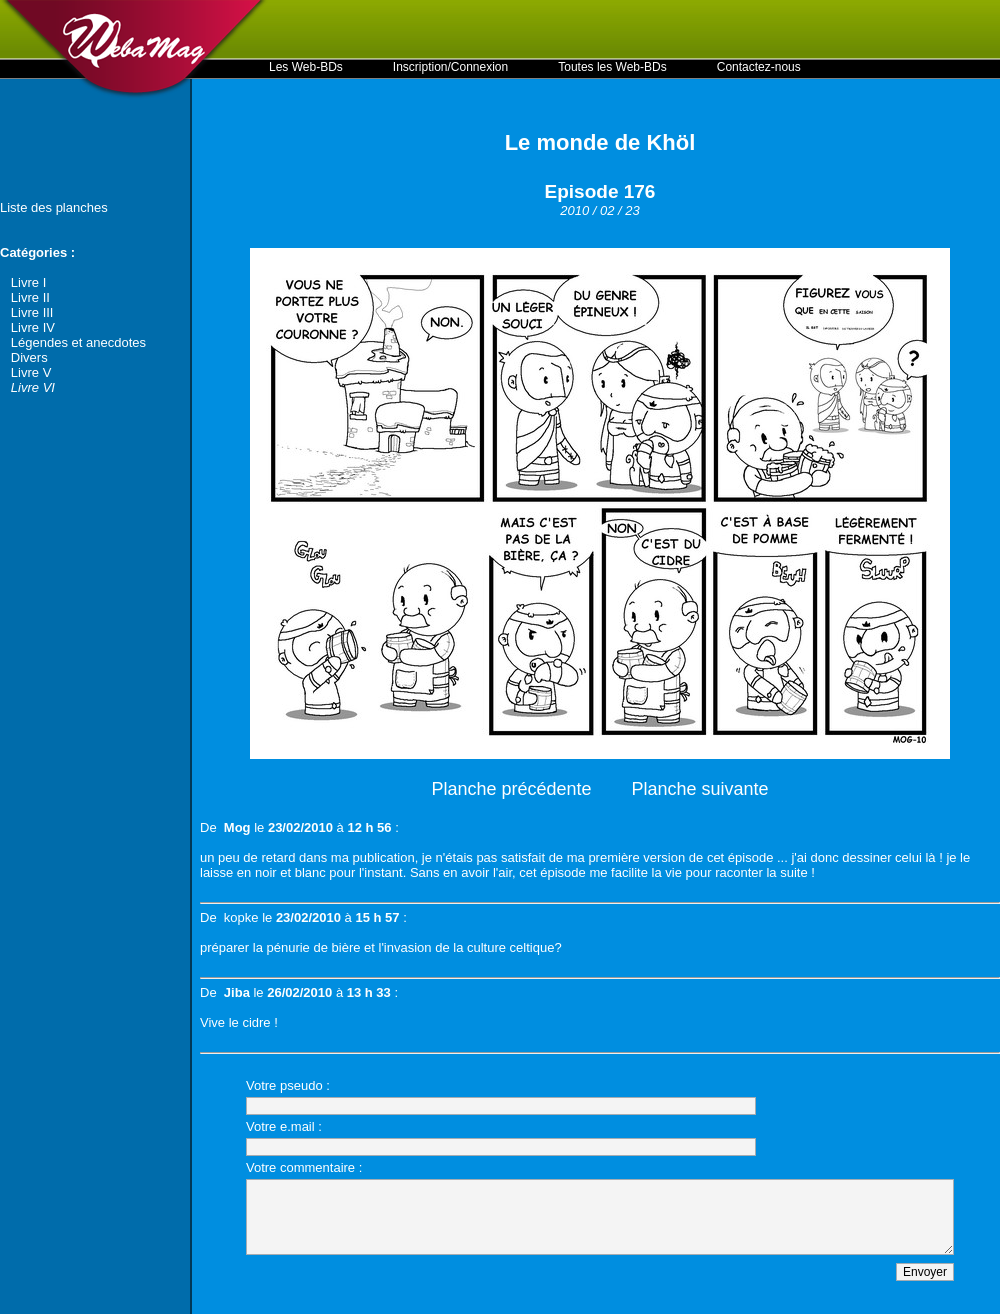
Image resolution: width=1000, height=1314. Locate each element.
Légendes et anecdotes (78, 342)
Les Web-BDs (306, 67)
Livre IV (33, 327)
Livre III (32, 312)
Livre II (30, 297)
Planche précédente (511, 789)
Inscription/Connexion (450, 67)
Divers (29, 357)
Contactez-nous (759, 67)
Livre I (28, 282)
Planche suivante (700, 789)
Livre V (31, 372)
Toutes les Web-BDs (612, 67)
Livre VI (33, 387)
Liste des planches (54, 207)
